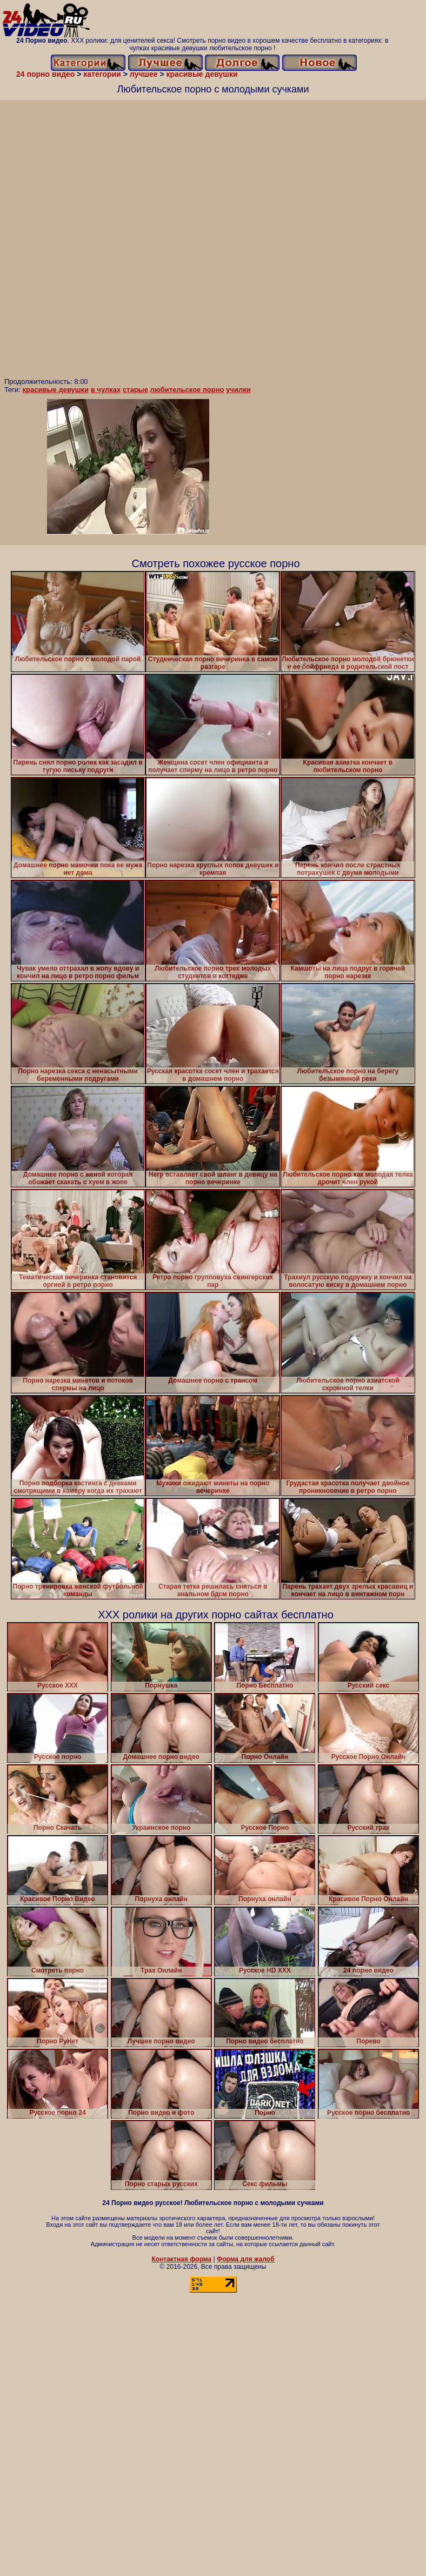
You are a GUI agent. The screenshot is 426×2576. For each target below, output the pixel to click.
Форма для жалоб (246, 2259)
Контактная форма (181, 2259)
